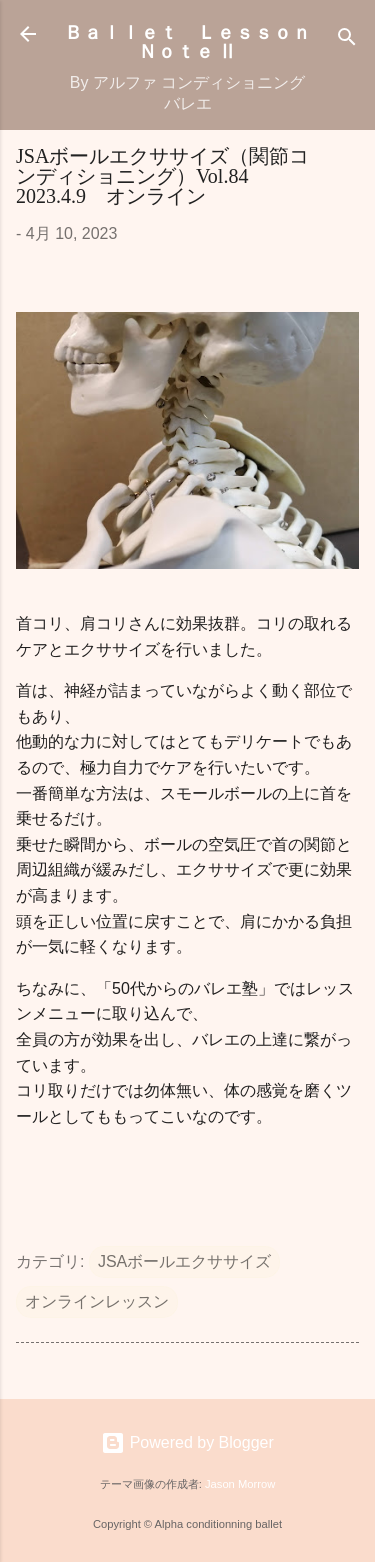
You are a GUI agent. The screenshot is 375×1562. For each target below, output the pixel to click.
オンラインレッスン (97, 1301)
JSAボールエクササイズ (184, 1261)
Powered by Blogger (187, 1442)
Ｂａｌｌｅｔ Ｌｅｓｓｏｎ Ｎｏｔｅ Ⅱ (197, 40)
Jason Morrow (240, 1484)
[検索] (347, 40)
